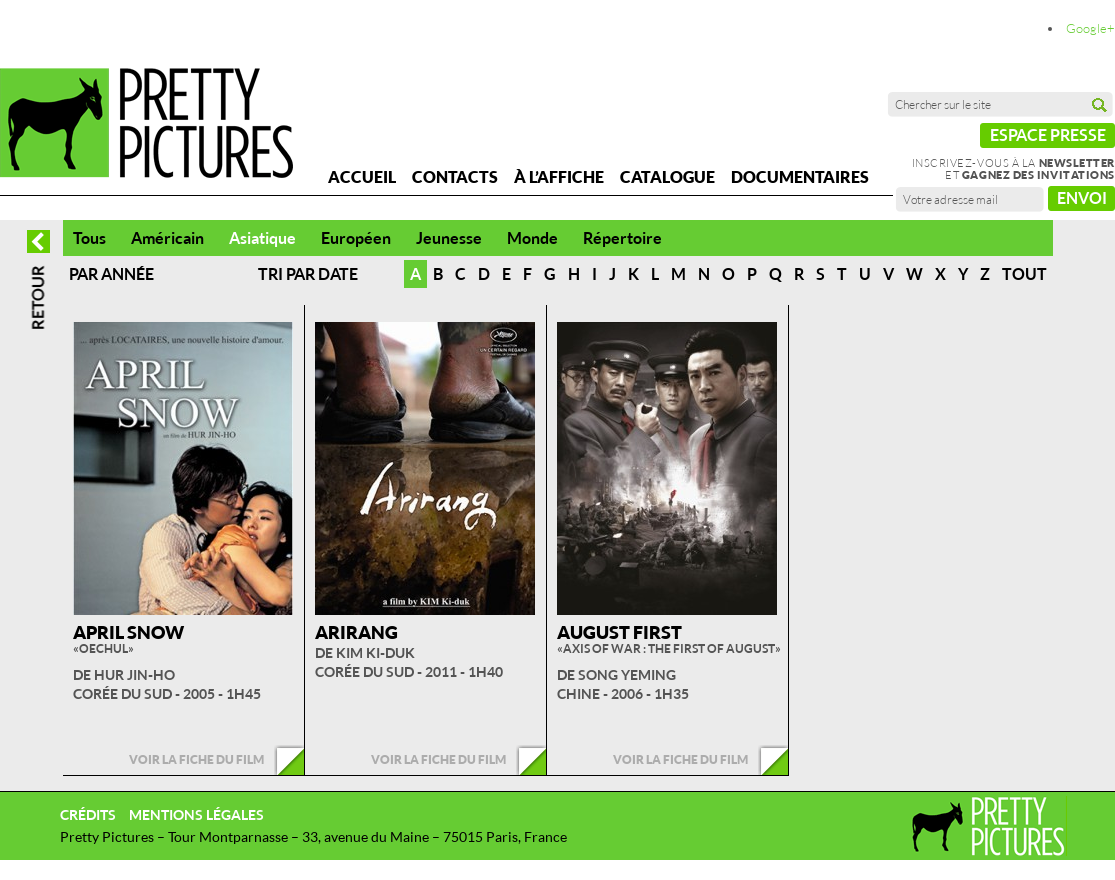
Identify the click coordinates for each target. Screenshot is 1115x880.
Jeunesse (449, 238)
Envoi (1082, 198)
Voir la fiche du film (196, 759)
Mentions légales (196, 814)
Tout (1024, 274)
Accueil (362, 177)
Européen (356, 238)
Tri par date (308, 274)
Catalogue (667, 177)
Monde (532, 238)
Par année (111, 274)
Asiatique (262, 238)
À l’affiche (559, 177)
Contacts (455, 177)
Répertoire (622, 238)
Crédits (88, 814)
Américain (167, 238)
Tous (89, 238)
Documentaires (800, 177)
